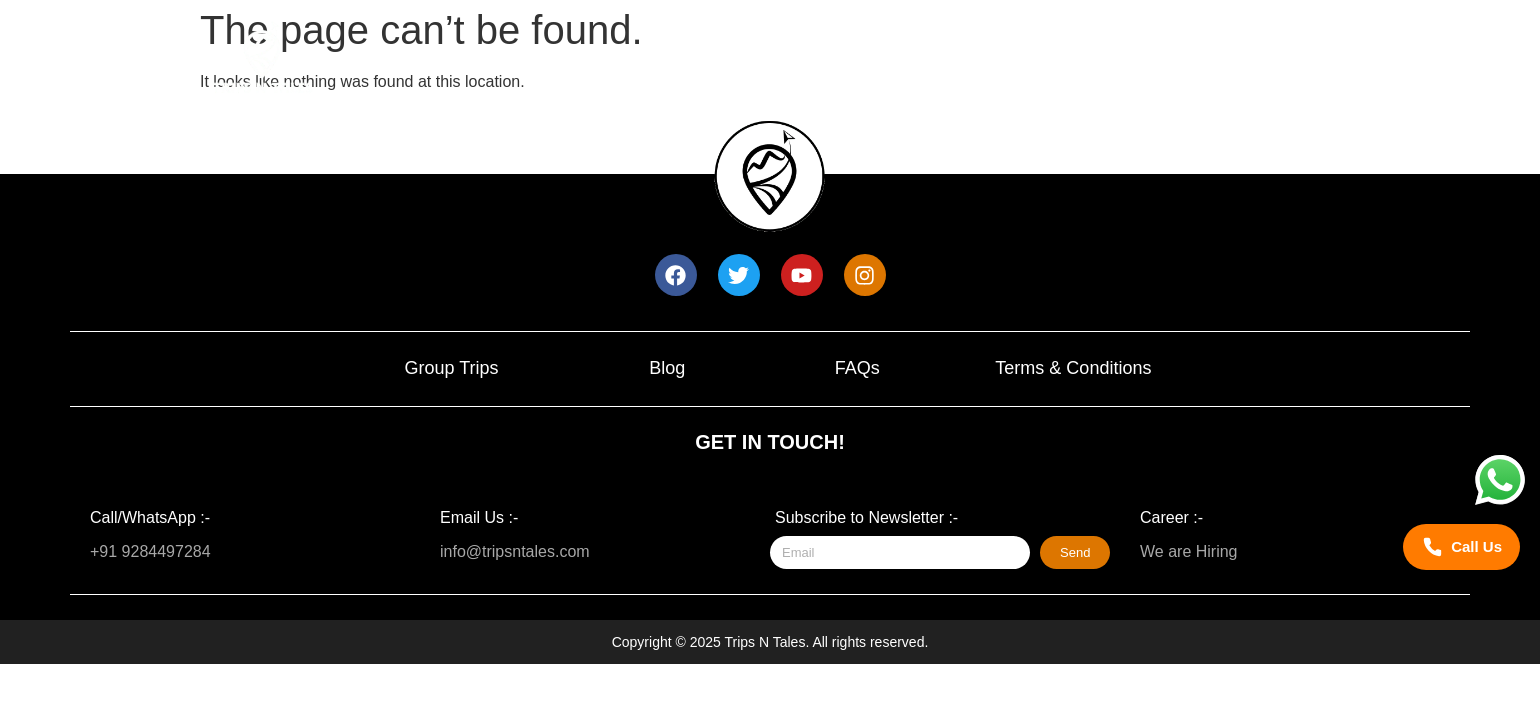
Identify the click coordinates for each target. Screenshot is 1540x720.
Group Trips (451, 368)
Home (591, 65)
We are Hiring (1189, 551)
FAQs (857, 368)
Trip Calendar (926, 65)
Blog (667, 368)
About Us (1086, 65)
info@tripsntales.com (515, 551)
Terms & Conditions (1073, 368)
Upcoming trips (745, 65)
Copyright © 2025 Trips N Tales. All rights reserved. (770, 642)
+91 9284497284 (150, 551)
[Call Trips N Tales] (1461, 547)
